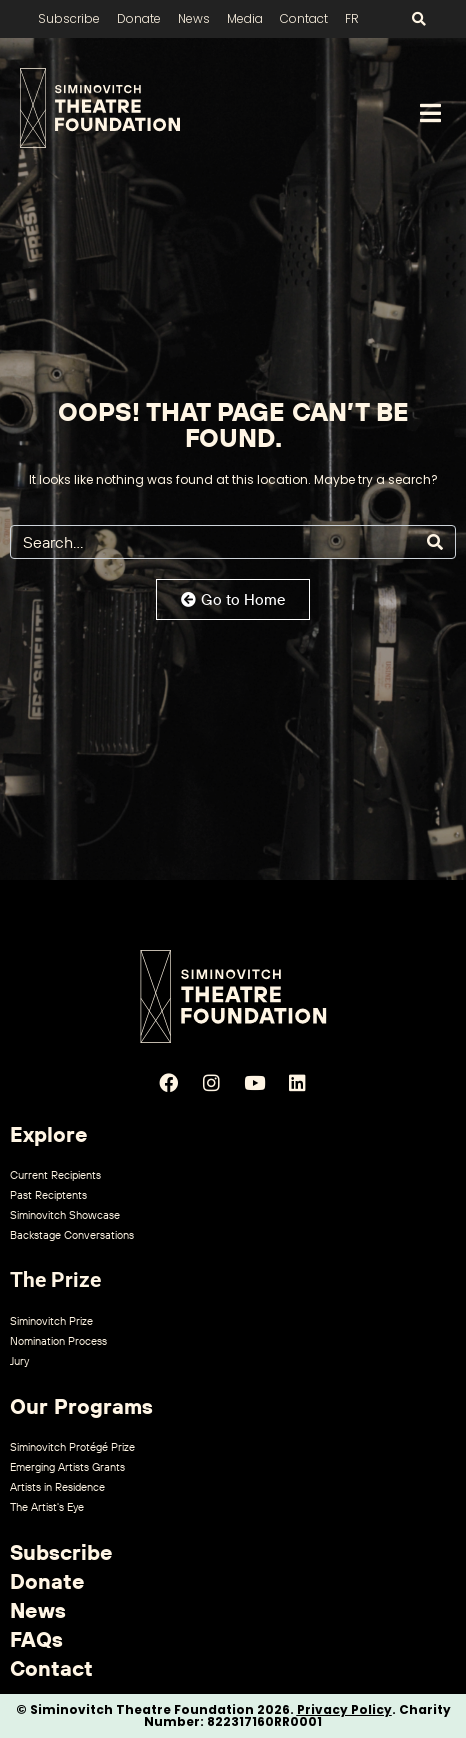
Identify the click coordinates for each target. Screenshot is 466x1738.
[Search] (435, 542)
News (194, 18)
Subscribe (69, 18)
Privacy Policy (344, 1709)
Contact (304, 18)
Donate (139, 18)
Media (245, 18)
